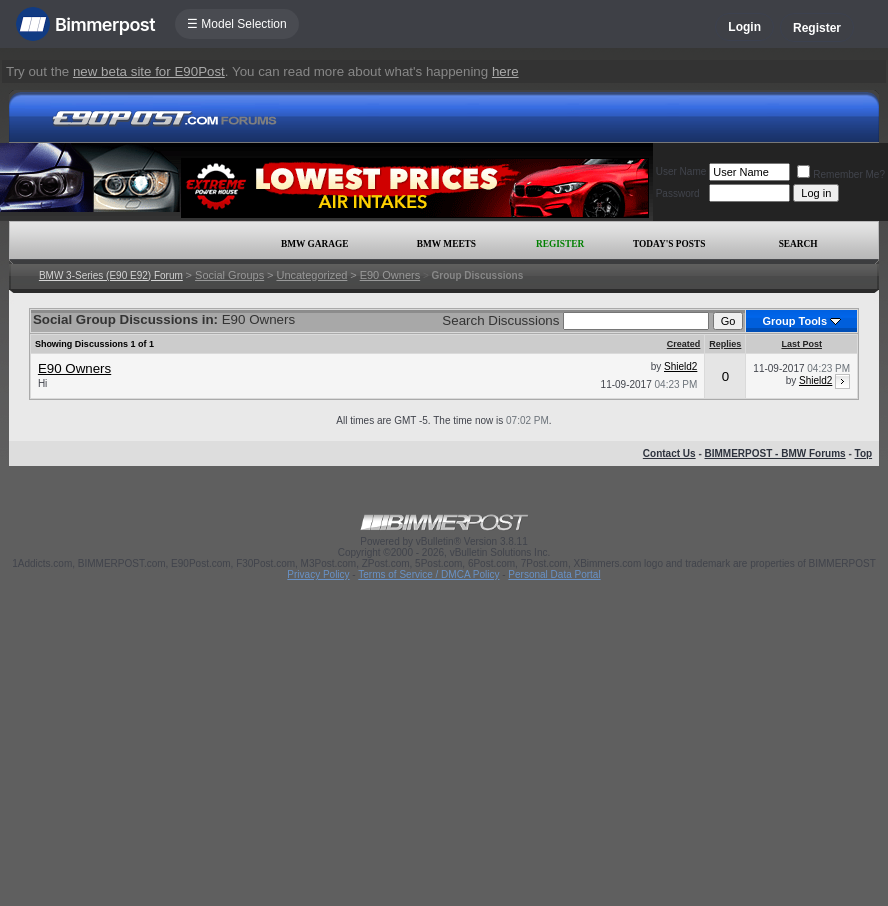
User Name (681, 171)
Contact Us (669, 453)
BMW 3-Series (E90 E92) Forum (111, 275)
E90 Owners (390, 275)
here (505, 71)
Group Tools (794, 321)
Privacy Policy (318, 574)
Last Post (801, 344)
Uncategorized (311, 275)
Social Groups (229, 275)
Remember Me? (841, 174)
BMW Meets (446, 244)
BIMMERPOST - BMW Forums (775, 453)
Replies (725, 344)
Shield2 (680, 366)
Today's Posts (669, 244)
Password (678, 193)
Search (798, 244)
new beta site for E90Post (149, 71)
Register (817, 28)
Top (864, 453)
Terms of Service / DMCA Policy (428, 574)
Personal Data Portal (554, 574)
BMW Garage (314, 244)
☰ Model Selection (237, 24)
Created (684, 344)
